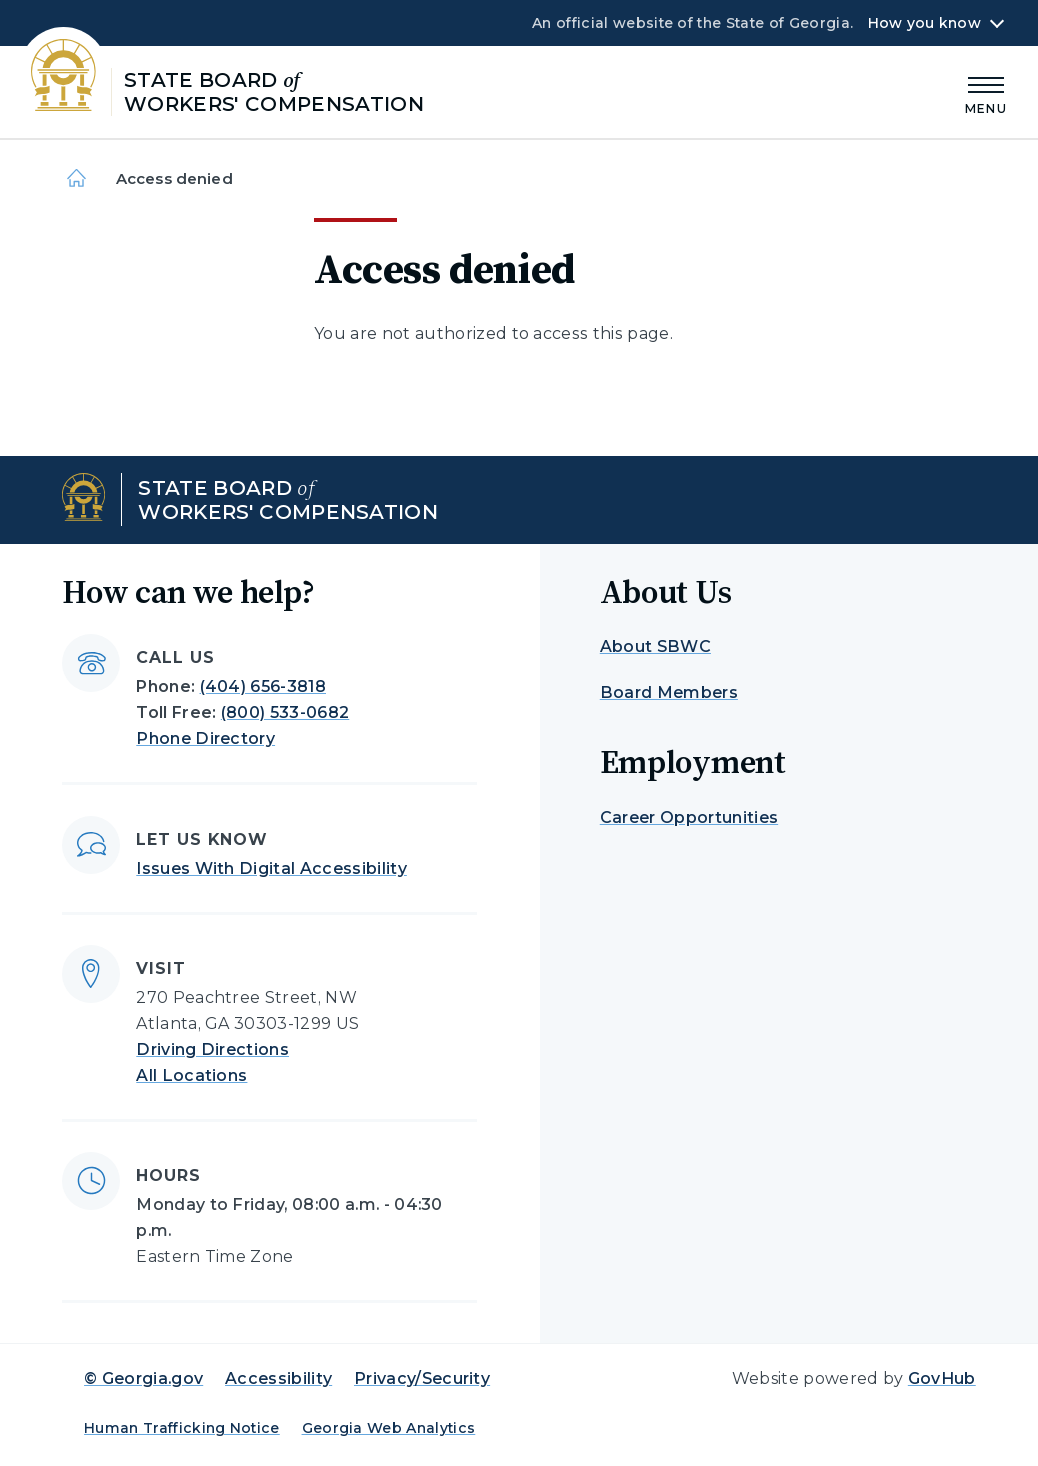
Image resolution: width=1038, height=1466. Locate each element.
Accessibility (278, 1378)
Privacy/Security (422, 1378)
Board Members (669, 692)
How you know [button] (924, 23)
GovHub (942, 1378)
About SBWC (655, 646)
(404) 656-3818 (263, 686)
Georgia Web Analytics (389, 1428)
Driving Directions (212, 1049)
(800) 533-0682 (285, 712)
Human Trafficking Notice (182, 1428)
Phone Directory (205, 738)
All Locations (191, 1075)
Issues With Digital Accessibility (271, 868)
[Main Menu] (986, 92)
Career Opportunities (689, 817)
